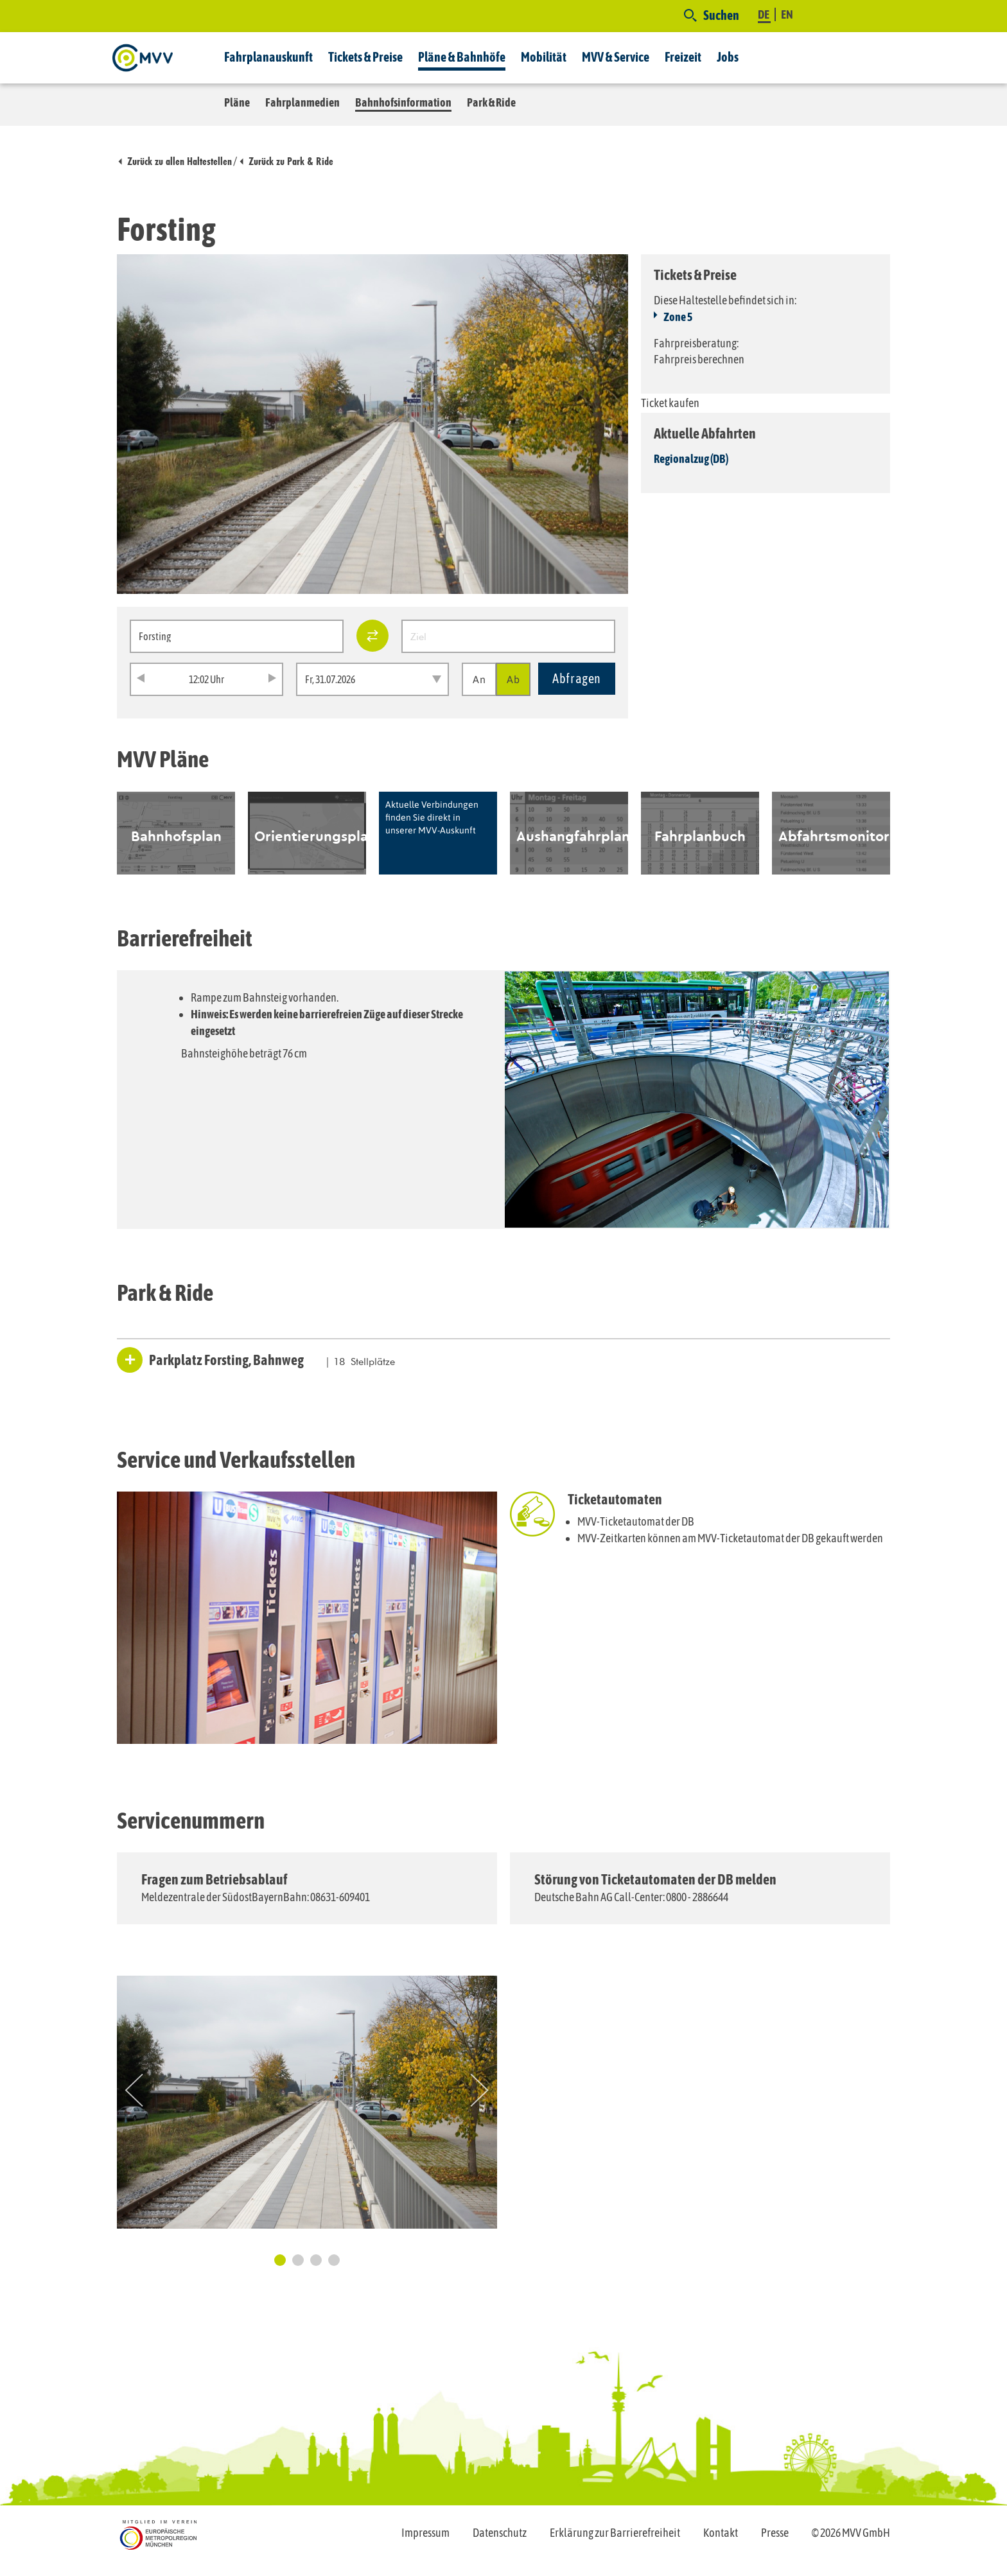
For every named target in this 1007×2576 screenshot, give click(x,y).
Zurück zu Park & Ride (291, 160)
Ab (513, 679)
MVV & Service (615, 56)
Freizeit (683, 56)
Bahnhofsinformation (403, 102)
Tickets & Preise (365, 56)
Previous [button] (134, 2090)
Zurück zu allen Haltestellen (179, 160)
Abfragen (576, 678)
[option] (175, 833)
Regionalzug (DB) (691, 459)
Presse (775, 2532)
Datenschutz (500, 2532)
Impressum (425, 2532)
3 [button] (316, 2260)
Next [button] (480, 2090)
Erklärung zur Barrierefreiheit (615, 2532)
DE (764, 14)
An (479, 679)
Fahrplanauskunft (268, 56)
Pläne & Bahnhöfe (461, 56)
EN (787, 14)
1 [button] (280, 2260)
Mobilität (543, 56)
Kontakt (720, 2532)
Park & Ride (491, 102)
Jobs (728, 56)
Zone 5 (677, 317)
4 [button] (334, 2260)
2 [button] (298, 2260)
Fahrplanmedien (302, 102)
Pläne (237, 102)
